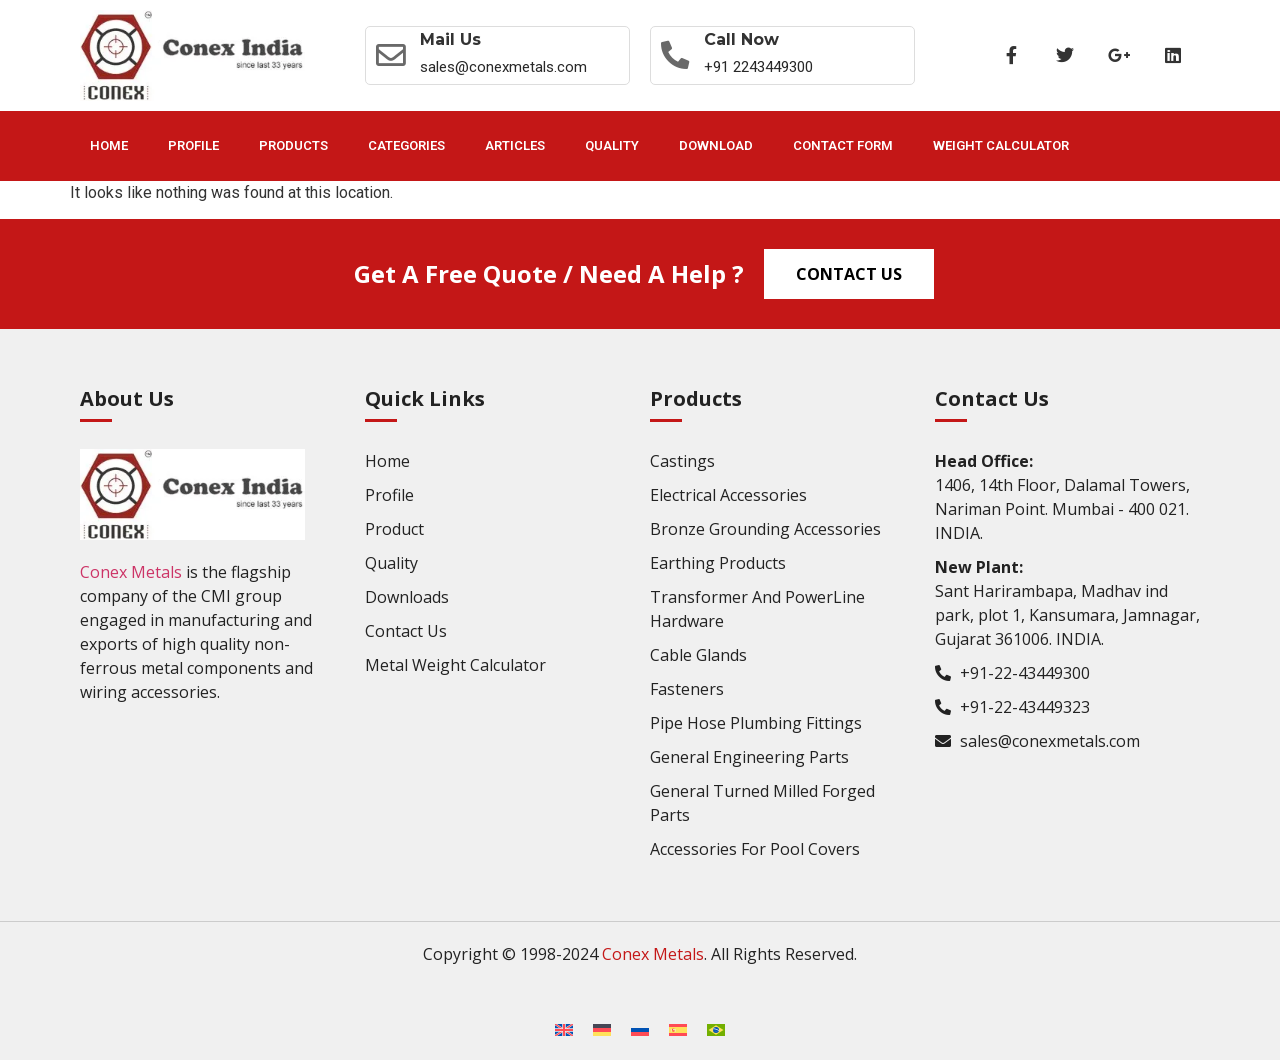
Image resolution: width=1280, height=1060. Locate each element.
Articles (515, 145)
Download (716, 145)
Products (293, 145)
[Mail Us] (392, 55)
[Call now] (677, 55)
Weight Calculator (1001, 145)
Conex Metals (131, 572)
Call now (745, 39)
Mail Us (453, 39)
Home (109, 145)
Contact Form (843, 145)
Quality (612, 145)
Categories (406, 145)
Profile (193, 145)
